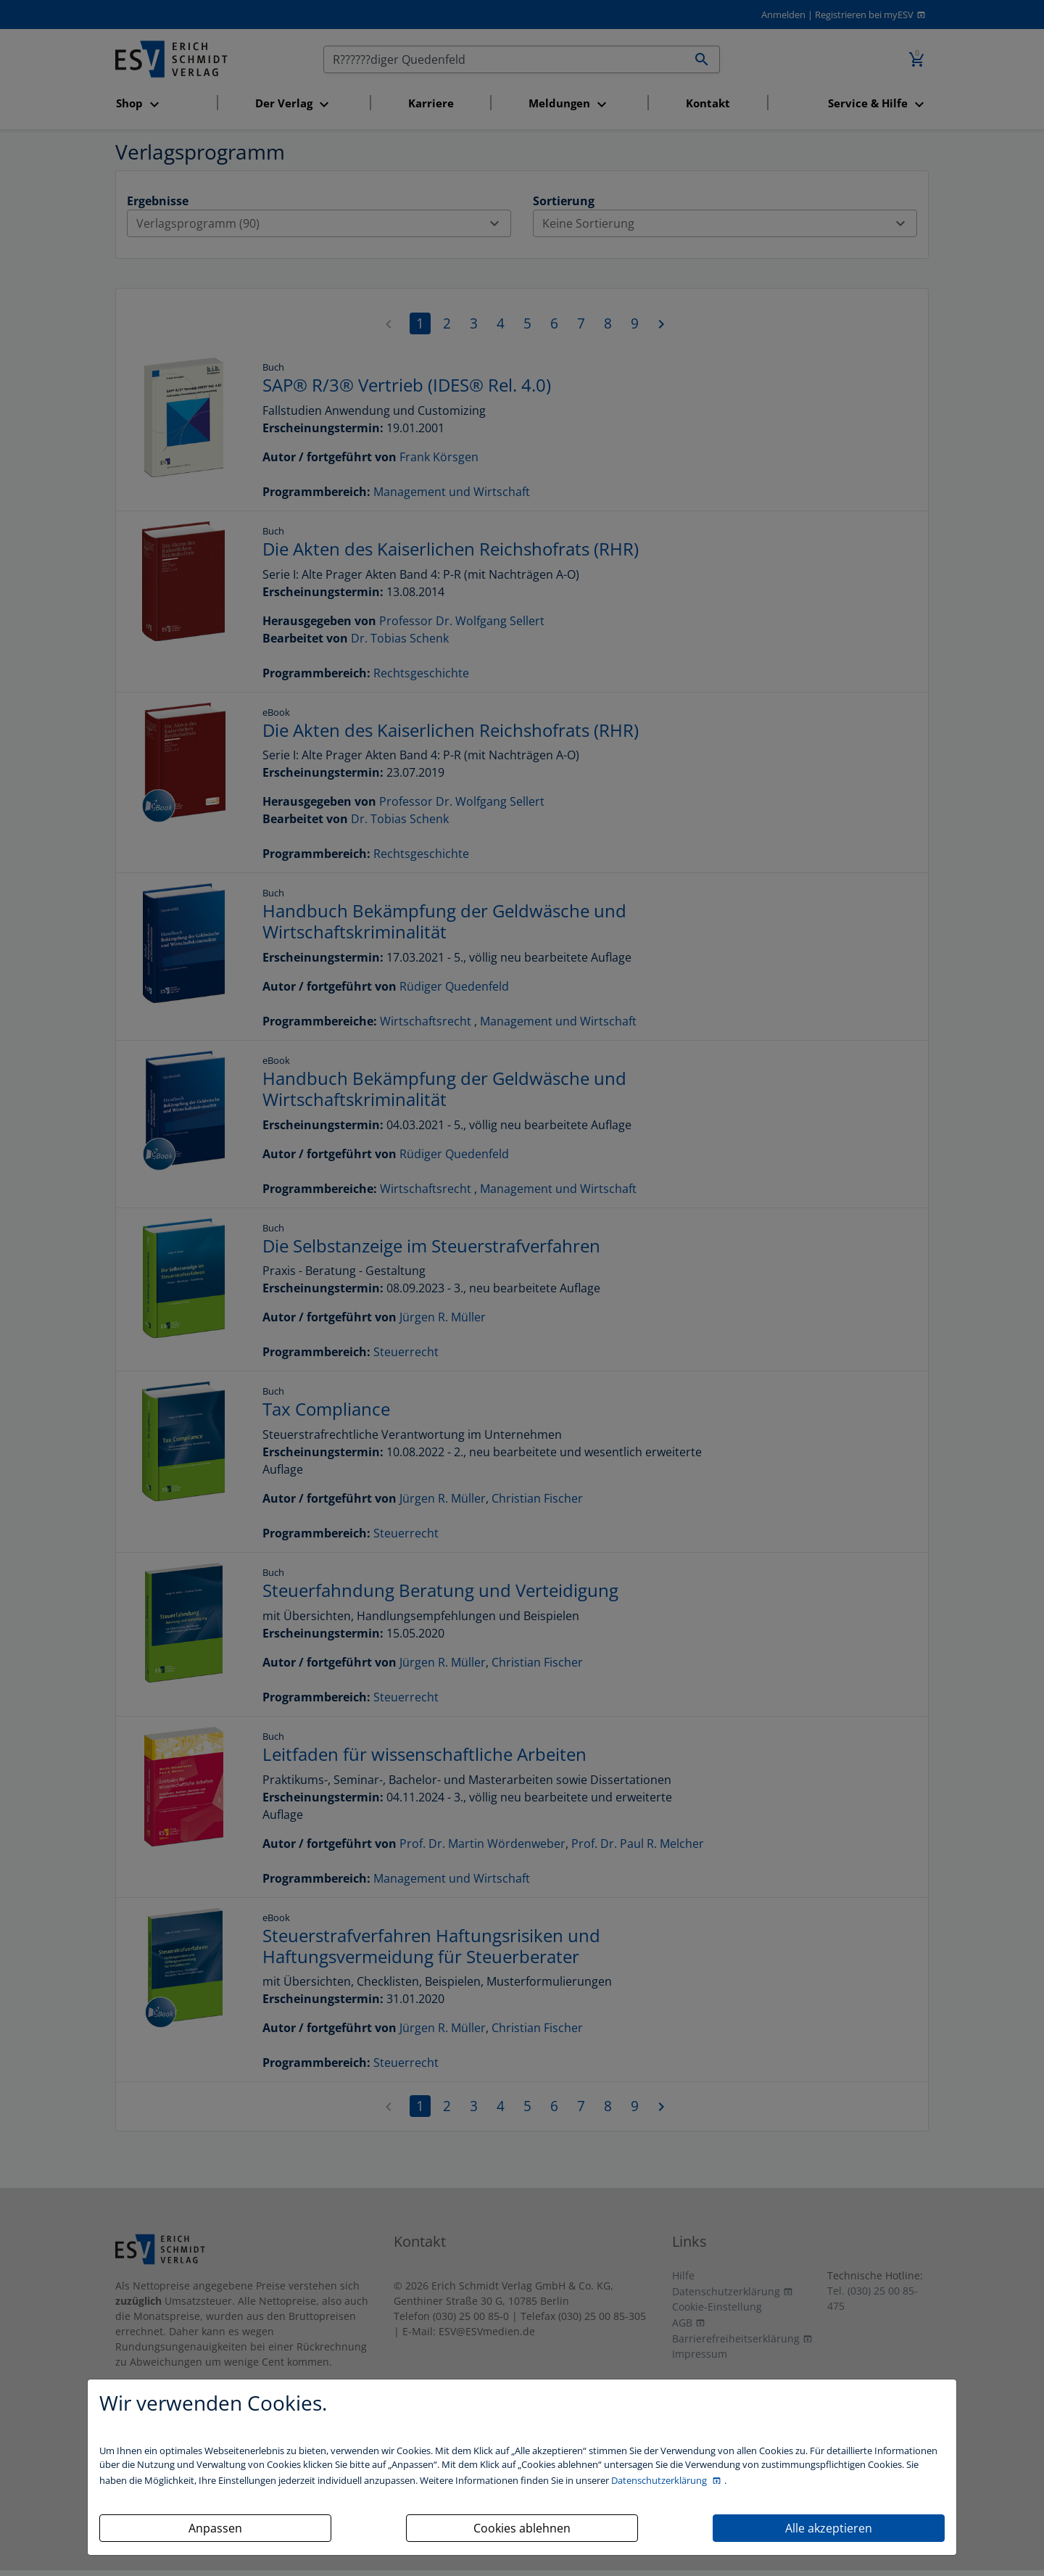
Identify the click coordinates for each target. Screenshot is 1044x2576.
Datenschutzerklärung (660, 2480)
